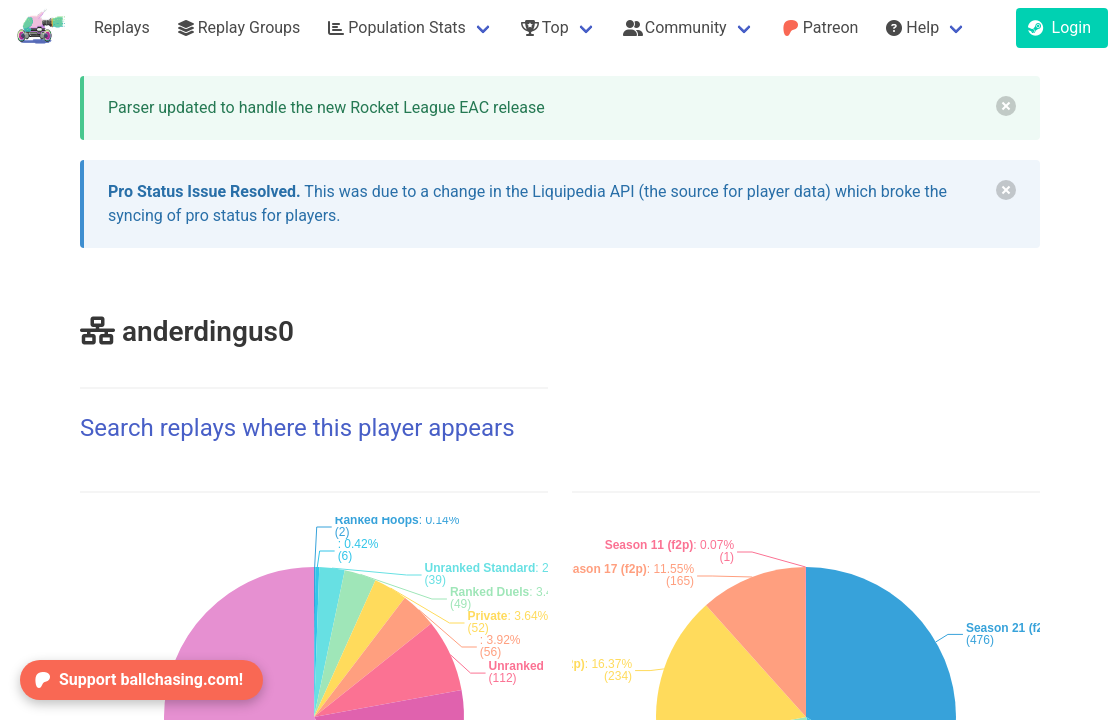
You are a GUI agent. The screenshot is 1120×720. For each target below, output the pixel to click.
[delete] (1006, 106)
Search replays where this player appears (297, 428)
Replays (122, 27)
